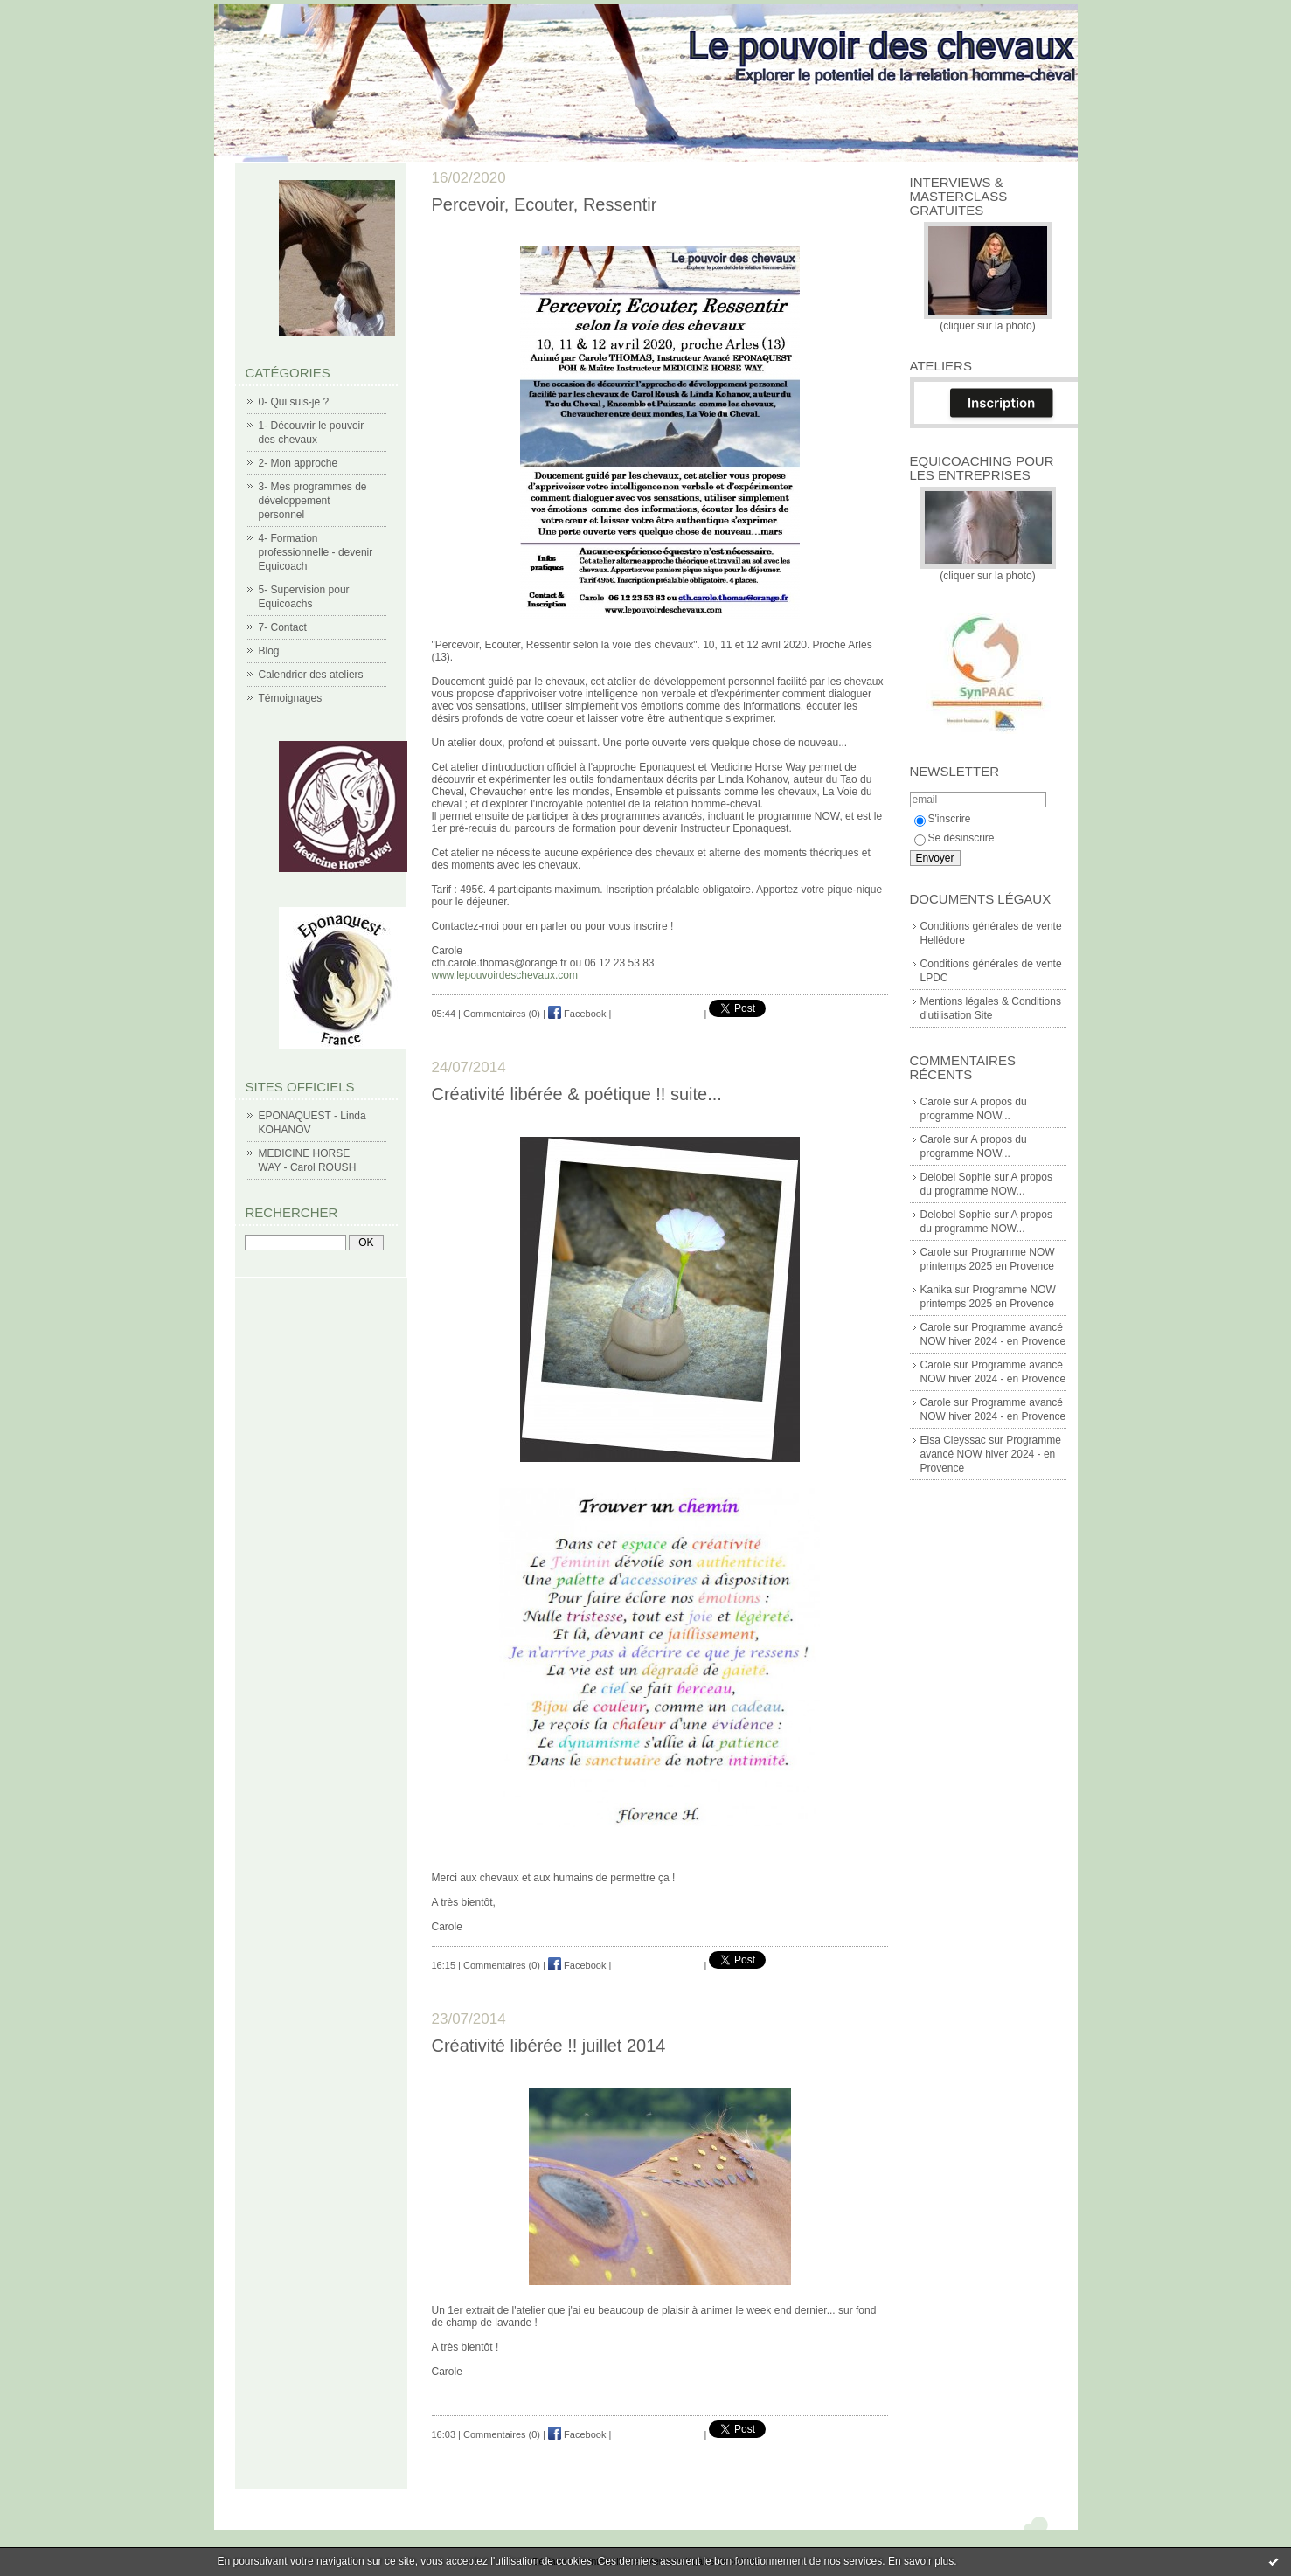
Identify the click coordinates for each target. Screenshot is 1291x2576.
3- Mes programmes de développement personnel (313, 501)
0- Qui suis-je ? (294, 402)
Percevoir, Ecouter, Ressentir (544, 204)
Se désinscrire (954, 838)
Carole (935, 1102)
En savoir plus (921, 2561)
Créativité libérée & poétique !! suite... (577, 1094)
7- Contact (283, 627)
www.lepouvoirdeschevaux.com (505, 975)
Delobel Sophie (955, 1177)
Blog (269, 651)
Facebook (577, 1013)
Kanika (936, 1290)
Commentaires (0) (501, 1013)
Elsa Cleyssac (953, 1440)
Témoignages (291, 698)
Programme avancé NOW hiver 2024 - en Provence (990, 1454)
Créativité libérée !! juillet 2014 (549, 2045)
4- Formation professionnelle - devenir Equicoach (316, 552)
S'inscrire (942, 819)
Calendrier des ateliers (311, 674)
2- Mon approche (298, 463)
